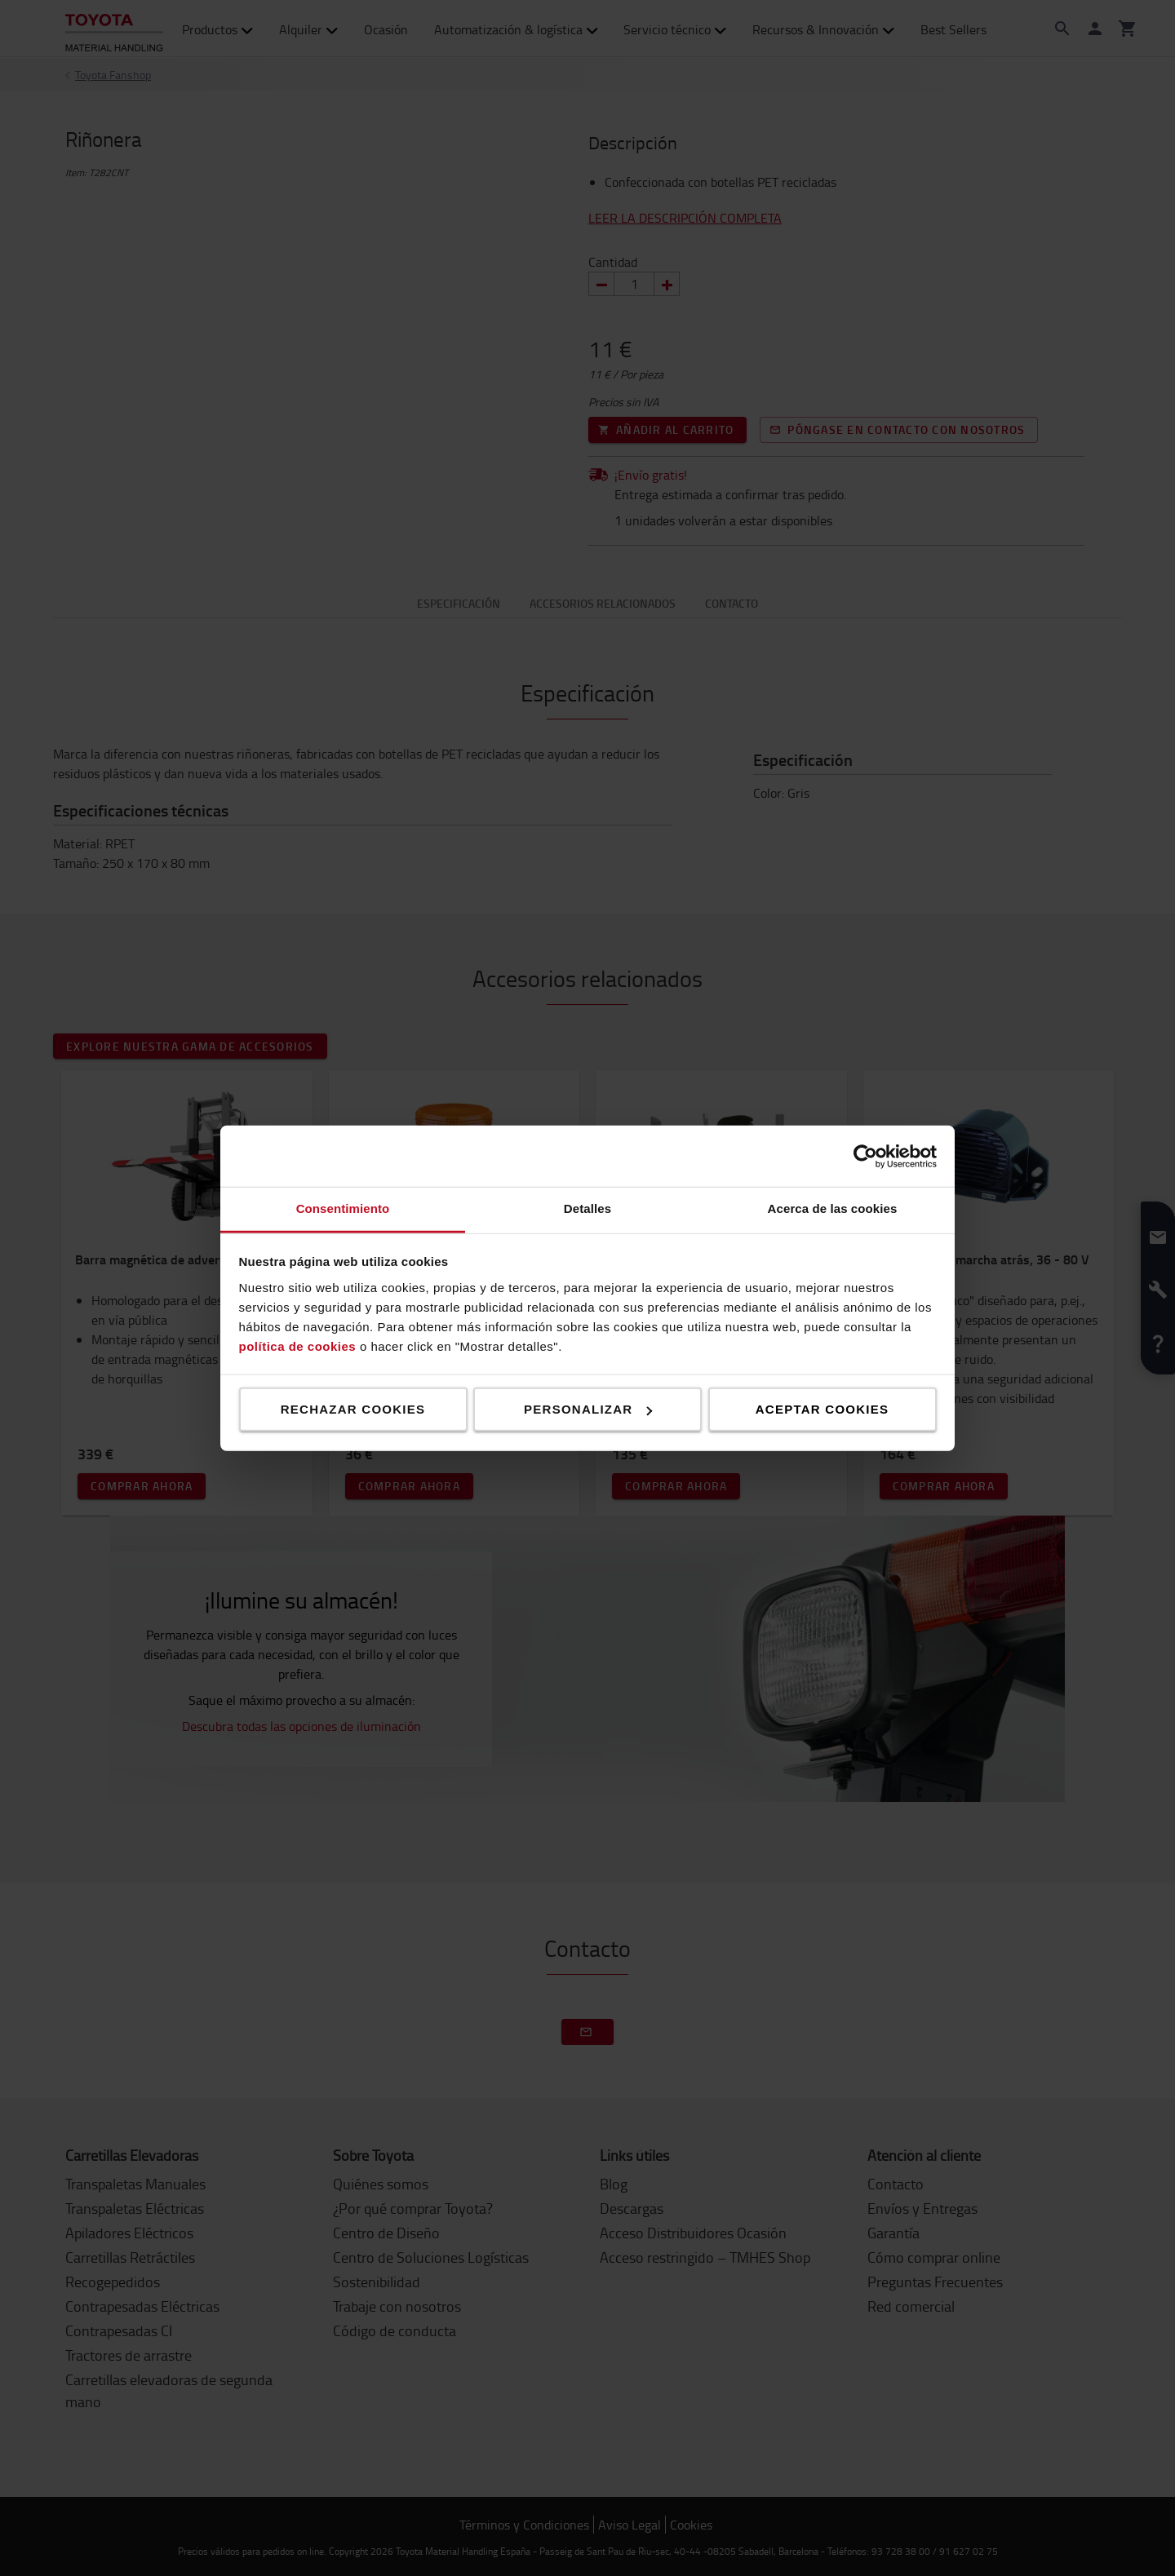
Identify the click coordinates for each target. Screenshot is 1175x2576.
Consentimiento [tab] (343, 1208)
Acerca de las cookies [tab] (833, 1208)
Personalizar (588, 1409)
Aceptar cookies (822, 1409)
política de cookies (298, 1345)
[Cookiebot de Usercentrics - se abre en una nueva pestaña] (865, 1156)
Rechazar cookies (353, 1409)
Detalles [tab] (587, 1208)
